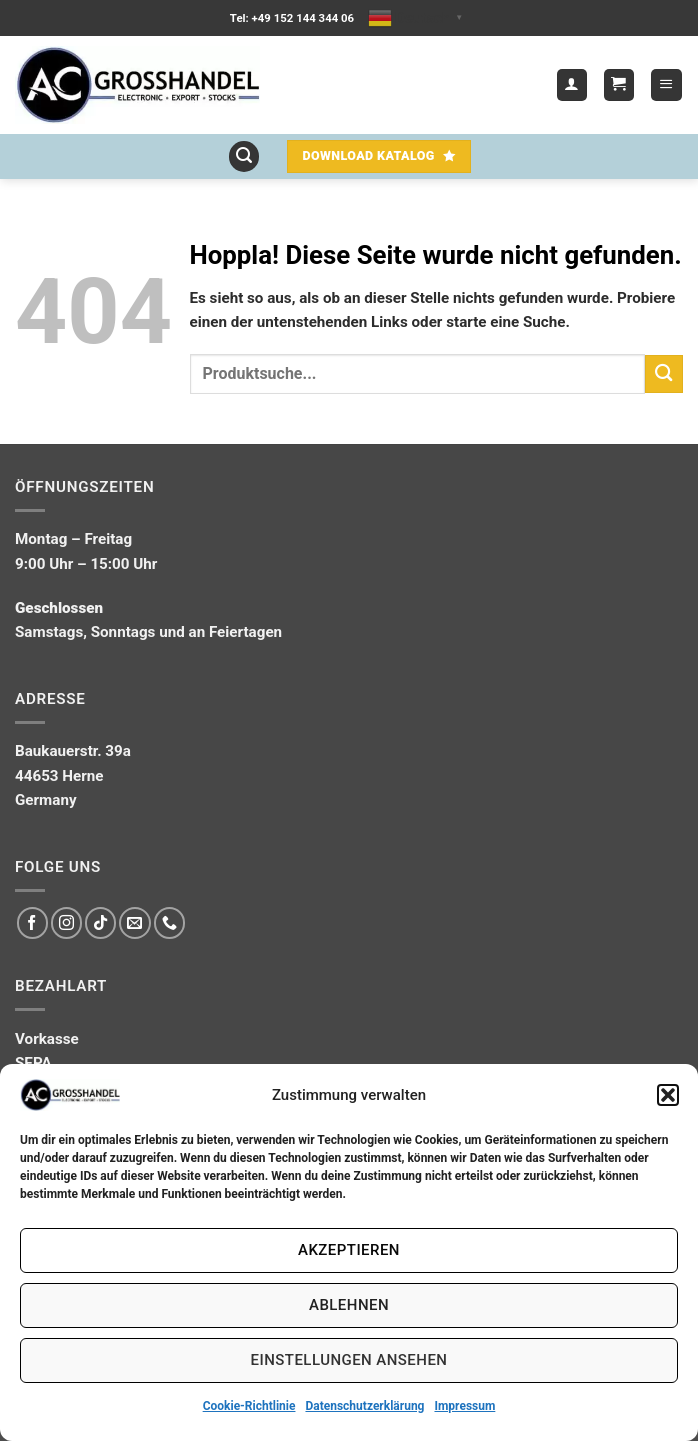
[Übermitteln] (664, 373)
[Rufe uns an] (169, 922)
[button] (668, 1095)
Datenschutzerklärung (364, 1406)
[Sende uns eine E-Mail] (134, 922)
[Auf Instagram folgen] (66, 922)
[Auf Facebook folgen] (32, 922)
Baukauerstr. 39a (73, 751)
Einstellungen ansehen (349, 1360)
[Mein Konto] (572, 84)
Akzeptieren (349, 1250)
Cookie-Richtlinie (249, 1406)
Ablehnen (349, 1305)
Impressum (464, 1406)
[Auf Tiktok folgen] (100, 922)
